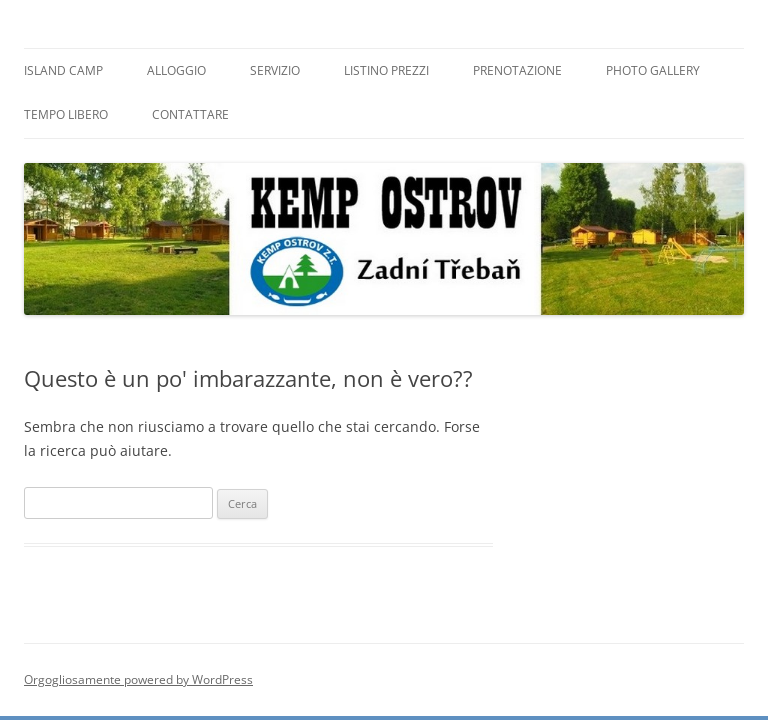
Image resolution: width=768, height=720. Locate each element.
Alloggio (176, 70)
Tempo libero (66, 114)
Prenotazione (517, 70)
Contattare (190, 114)
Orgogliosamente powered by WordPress (138, 679)
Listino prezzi (386, 70)
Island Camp (63, 70)
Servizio (275, 70)
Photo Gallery (653, 70)
